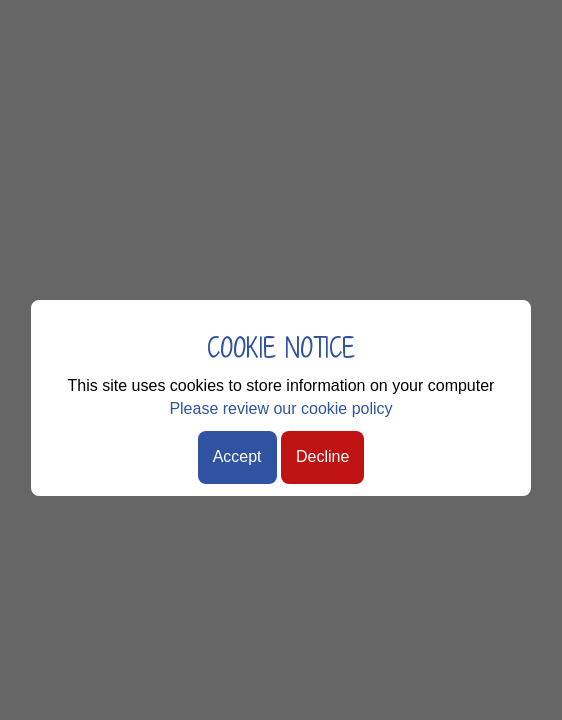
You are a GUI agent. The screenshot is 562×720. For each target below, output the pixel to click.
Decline (322, 456)
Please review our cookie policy (280, 408)
